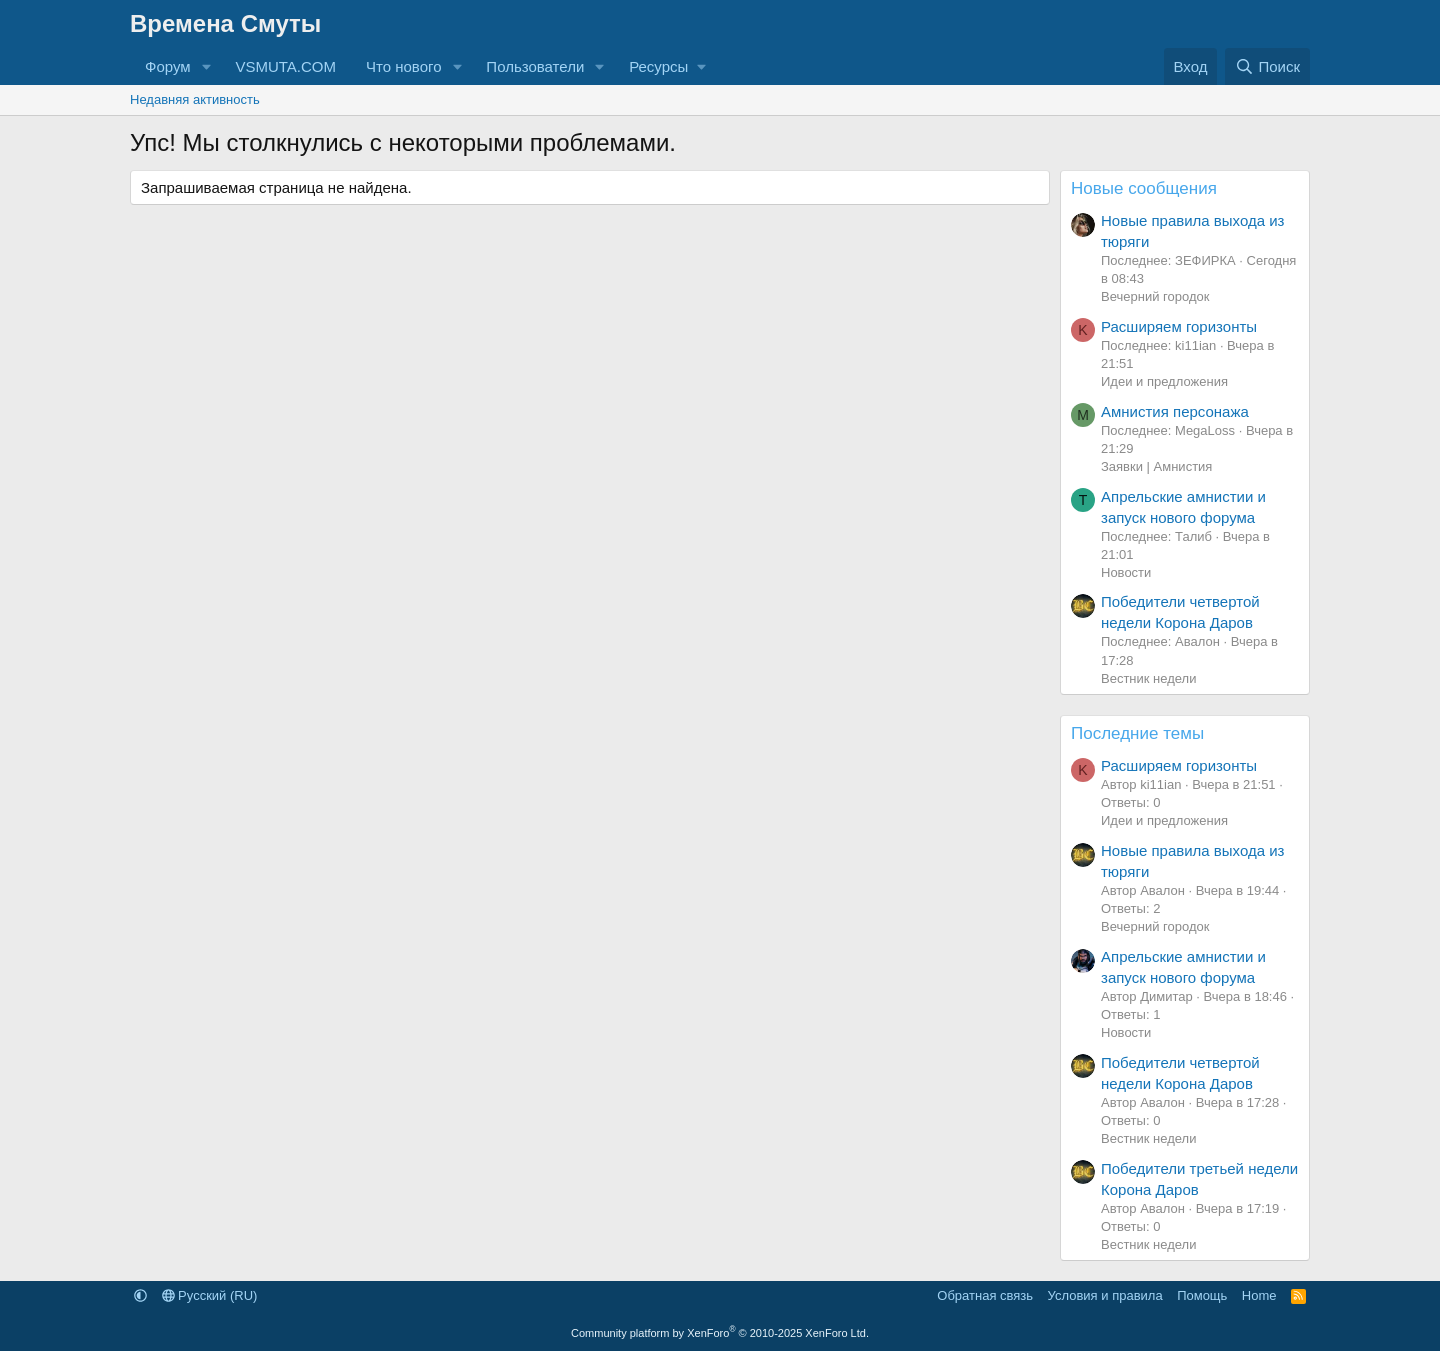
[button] (206, 66)
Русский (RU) (210, 1295)
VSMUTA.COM (285, 66)
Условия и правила (1105, 1295)
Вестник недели (1148, 678)
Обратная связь (985, 1295)
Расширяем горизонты (1179, 326)
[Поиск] (1267, 66)
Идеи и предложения (1164, 381)
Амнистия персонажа (1175, 411)
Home (1259, 1295)
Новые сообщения (1144, 188)
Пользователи (535, 66)
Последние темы (1137, 733)
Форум (168, 66)
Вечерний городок (1155, 296)
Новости (1126, 572)
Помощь (1202, 1295)
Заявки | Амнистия (1156, 466)
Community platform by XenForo (720, 1333)
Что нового (403, 66)
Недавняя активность (195, 99)
